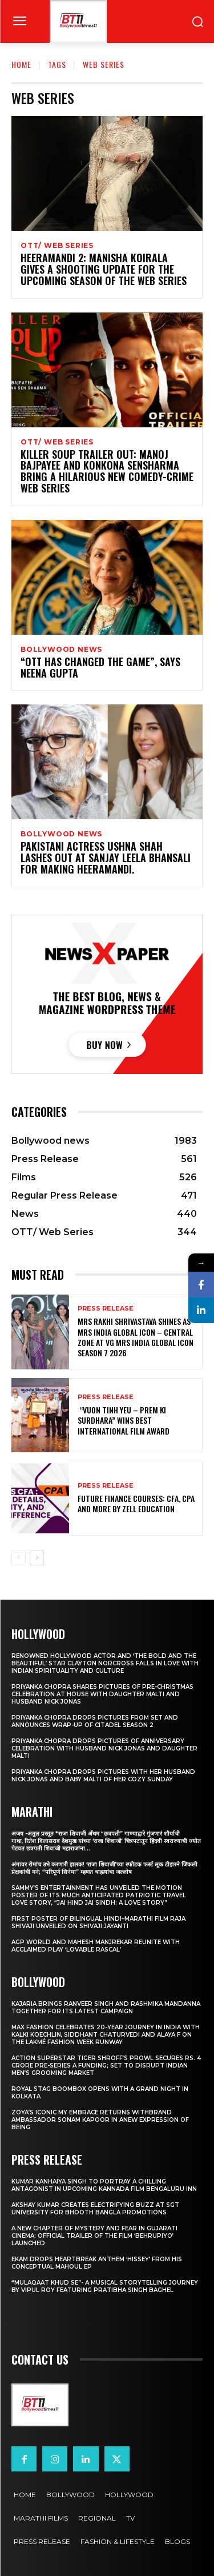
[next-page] (37, 1558)
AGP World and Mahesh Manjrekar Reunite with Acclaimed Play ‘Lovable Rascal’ (95, 1945)
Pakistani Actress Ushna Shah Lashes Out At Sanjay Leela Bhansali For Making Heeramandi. (106, 857)
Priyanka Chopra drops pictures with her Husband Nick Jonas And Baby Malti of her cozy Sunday (103, 1775)
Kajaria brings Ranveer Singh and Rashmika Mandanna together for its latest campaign (105, 2007)
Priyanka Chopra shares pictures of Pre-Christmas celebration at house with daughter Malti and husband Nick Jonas (102, 1694)
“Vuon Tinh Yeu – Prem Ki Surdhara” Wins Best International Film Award (123, 1420)
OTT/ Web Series (57, 245)
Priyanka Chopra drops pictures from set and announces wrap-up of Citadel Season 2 (94, 1721)
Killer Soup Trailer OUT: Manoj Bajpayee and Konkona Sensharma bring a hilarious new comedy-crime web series (107, 471)
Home (21, 64)
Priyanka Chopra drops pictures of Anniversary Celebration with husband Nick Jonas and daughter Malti (104, 1748)
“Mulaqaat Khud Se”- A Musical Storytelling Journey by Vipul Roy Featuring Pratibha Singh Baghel (104, 2286)
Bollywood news (61, 649)
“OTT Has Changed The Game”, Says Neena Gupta (100, 667)
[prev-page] (18, 1558)
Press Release (106, 1308)
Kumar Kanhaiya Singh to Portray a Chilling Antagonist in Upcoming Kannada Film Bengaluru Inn (104, 2185)
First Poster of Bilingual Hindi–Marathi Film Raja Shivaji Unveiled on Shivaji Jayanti (98, 1922)
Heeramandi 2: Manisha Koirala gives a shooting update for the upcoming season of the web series (104, 269)
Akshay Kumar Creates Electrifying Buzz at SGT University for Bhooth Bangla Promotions (95, 2208)
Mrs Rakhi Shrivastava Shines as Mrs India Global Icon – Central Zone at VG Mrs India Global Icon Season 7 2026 (135, 1337)
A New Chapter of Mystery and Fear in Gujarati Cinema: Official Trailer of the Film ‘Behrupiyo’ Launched (94, 2236)
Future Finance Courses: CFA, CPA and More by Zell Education (136, 1503)
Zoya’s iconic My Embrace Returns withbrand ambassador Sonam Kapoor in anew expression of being (100, 2120)
